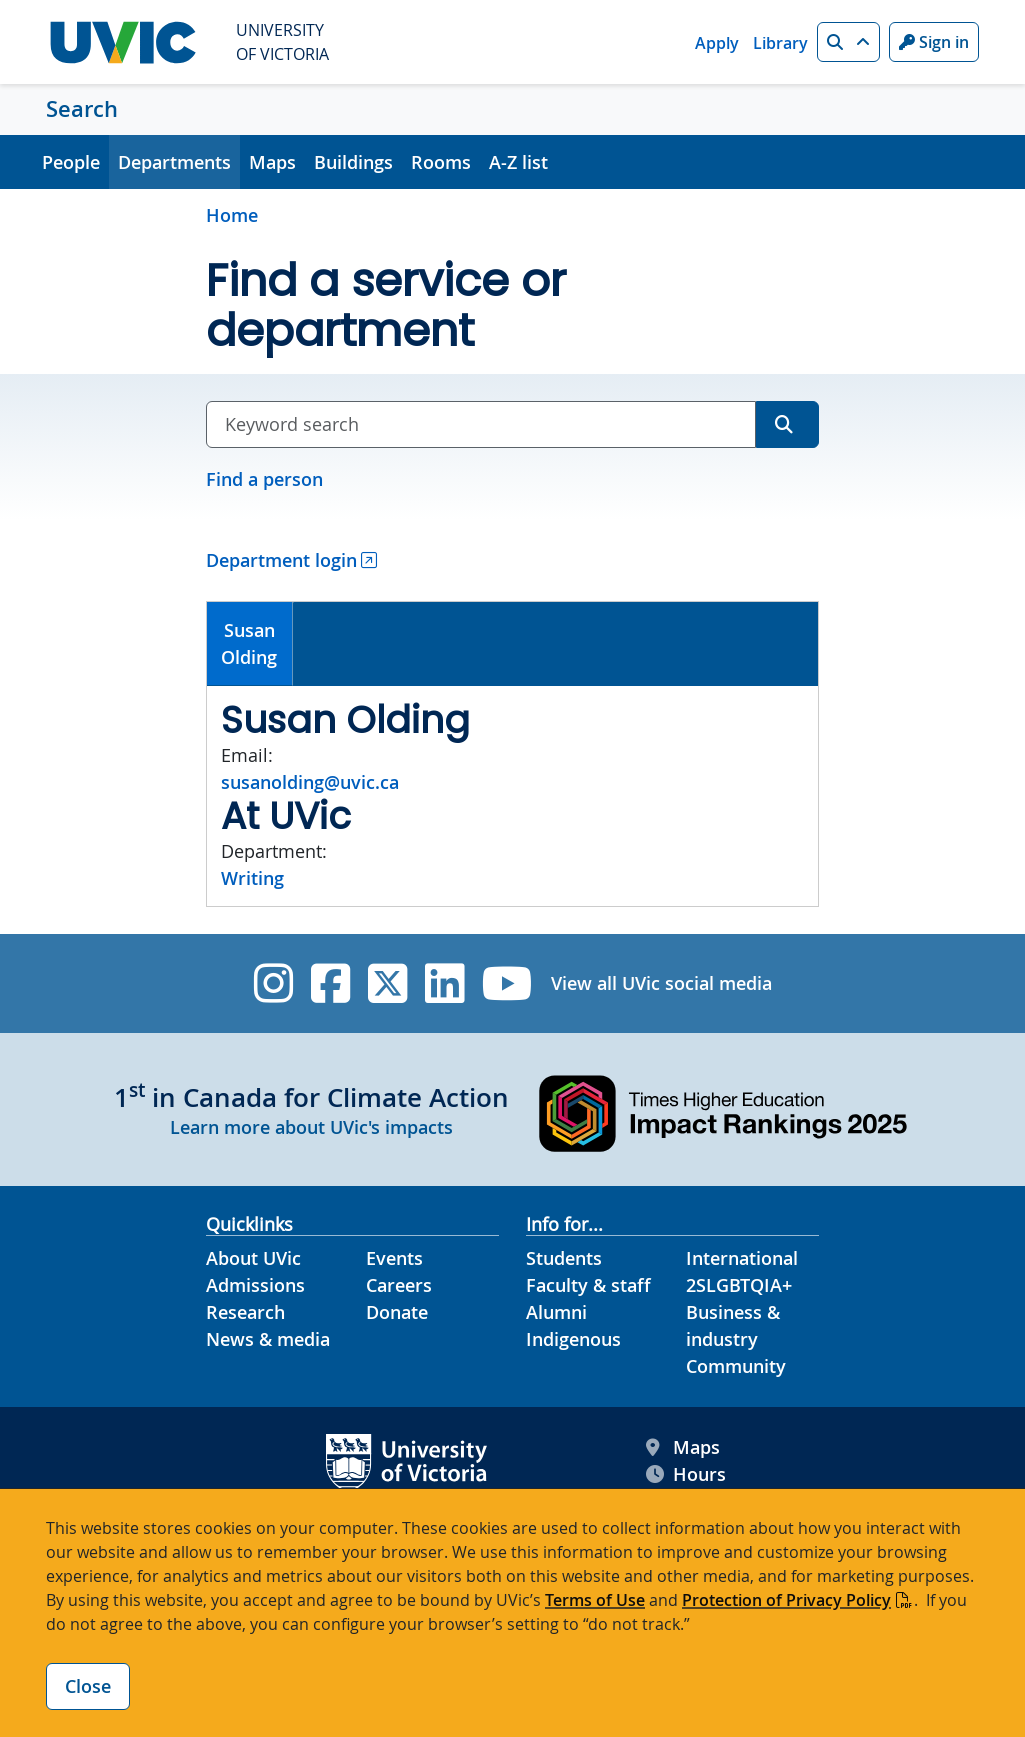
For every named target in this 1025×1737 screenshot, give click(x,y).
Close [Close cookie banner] (88, 1686)
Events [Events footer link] (394, 1258)
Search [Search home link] (82, 109)
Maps (272, 162)
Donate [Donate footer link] (397, 1312)
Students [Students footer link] (564, 1258)
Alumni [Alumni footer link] (556, 1312)
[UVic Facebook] (330, 983)
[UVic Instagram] (273, 983)
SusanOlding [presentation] (249, 643)
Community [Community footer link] (736, 1366)
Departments (174, 162)
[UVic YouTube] (507, 983)
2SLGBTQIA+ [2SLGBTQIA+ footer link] (739, 1285)
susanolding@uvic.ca (310, 782)
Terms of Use (595, 1600)
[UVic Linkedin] (444, 983)
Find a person (264, 479)
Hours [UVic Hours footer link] (686, 1474)
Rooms (441, 162)
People (71, 162)
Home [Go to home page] (232, 215)
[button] (848, 42)
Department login (281, 560)
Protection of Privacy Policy (786, 1600)
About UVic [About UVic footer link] (253, 1258)
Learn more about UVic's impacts (311, 1127)
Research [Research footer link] (245, 1312)
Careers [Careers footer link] (399, 1285)
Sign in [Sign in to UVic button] (934, 42)
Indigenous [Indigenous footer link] (573, 1339)
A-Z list (518, 162)
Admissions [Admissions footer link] (255, 1285)
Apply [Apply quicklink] (717, 43)
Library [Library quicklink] (780, 43)
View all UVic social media (661, 983)
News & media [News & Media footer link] (268, 1339)
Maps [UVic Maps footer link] (683, 1447)
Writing (252, 878)
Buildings (353, 162)
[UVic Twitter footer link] (387, 983)
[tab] (250, 644)
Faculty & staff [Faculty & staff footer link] (588, 1285)
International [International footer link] (742, 1258)
